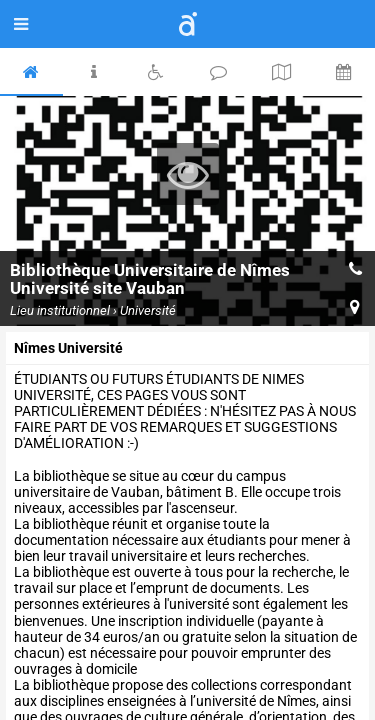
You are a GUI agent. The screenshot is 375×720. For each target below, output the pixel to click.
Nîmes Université (68, 348)
